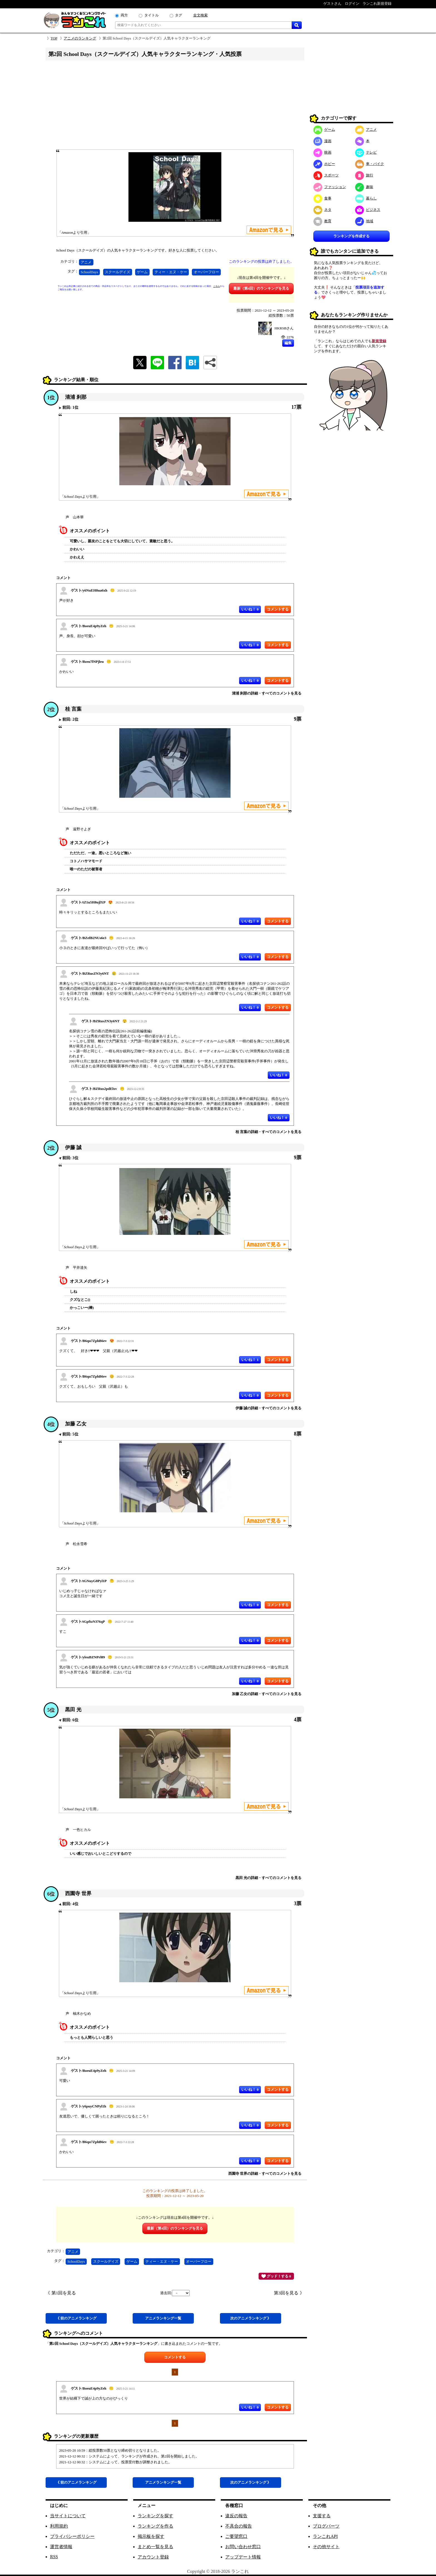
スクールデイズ (117, 272)
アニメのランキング (80, 38)
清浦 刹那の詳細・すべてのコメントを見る (266, 693)
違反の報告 (236, 2515)
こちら (216, 286)
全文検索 (200, 15)
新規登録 (379, 341)
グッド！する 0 (276, 2276)
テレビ (366, 152)
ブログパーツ (326, 2526)
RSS (54, 2556)
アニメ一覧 (163, 2318)
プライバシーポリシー (72, 2536)
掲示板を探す (151, 2536)
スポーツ (326, 175)
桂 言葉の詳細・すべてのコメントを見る (268, 1132)
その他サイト (326, 2546)
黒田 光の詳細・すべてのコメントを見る (268, 1878)
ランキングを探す (155, 2515)
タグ (178, 15)
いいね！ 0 (250, 609)
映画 (322, 152)
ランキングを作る (155, 2526)
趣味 (364, 187)
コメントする (175, 2357)
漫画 (322, 141)
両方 (124, 15)
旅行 (364, 175)
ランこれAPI (325, 2536)
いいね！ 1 (250, 1360)
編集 (288, 343)
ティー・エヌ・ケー (171, 272)
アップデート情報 (243, 2557)
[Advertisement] (175, 107)
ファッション (329, 187)
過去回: (175, 2293)
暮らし (366, 198)
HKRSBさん (284, 328)
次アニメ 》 (250, 2318)
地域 (364, 221)
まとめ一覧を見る (155, 2546)
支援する (322, 2515)
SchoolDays (89, 272)
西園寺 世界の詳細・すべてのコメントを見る (264, 2173)
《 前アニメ (76, 2318)
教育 (322, 221)
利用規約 (59, 2526)
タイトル (151, 15)
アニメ (86, 262)
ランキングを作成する (351, 236)
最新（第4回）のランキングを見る (261, 288)
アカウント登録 (153, 2557)
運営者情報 (61, 2546)
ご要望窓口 (236, 2536)
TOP (54, 38)
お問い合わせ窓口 (243, 2546)
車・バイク (369, 164)
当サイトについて (68, 2515)
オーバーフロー (206, 272)
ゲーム (142, 272)
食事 (322, 198)
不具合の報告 (238, 2526)
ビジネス (367, 210)
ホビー (324, 164)
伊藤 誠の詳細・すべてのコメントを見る (268, 1408)
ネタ (322, 210)
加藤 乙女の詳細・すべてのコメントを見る (266, 1694)
